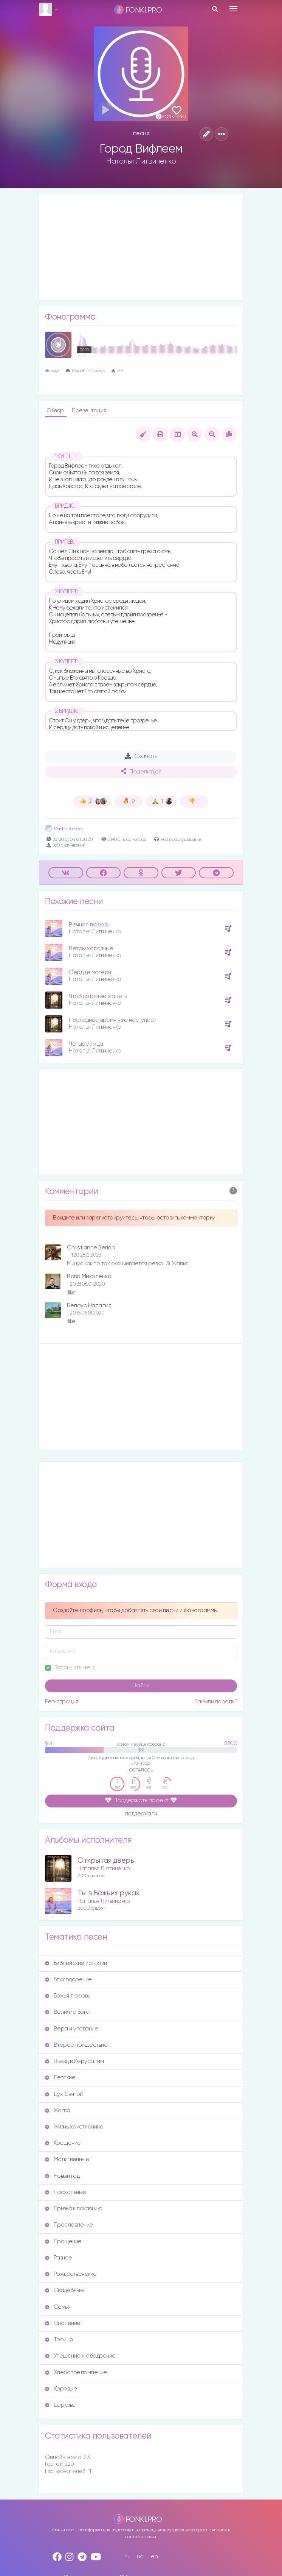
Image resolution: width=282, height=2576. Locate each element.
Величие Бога (67, 2012)
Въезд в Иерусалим (74, 2061)
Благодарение (68, 1979)
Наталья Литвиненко (141, 161)
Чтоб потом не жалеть (98, 996)
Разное (58, 2258)
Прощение (63, 2241)
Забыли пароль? (215, 1701)
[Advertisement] (141, 247)
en (154, 2556)
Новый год (62, 2176)
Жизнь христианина (74, 2127)
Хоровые (61, 2389)
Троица (59, 2339)
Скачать (141, 756)
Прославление (69, 2225)
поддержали (141, 1814)
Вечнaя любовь (89, 925)
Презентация (89, 410)
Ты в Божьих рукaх (108, 1893)
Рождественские (71, 2274)
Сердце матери (90, 972)
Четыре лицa (86, 1044)
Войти (141, 1686)
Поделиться (141, 771)
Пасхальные (65, 2192)
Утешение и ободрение (80, 2356)
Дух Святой (64, 2094)
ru (126, 2556)
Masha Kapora (64, 829)
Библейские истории (76, 1963)
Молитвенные (67, 2159)
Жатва (57, 2110)
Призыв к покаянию (73, 2208)
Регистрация (61, 1701)
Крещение (63, 2143)
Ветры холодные (91, 948)
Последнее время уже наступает (112, 1020)
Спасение (63, 2323)
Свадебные (64, 2290)
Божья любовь (67, 1996)
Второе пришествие (76, 2045)
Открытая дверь (105, 1861)
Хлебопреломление (76, 2372)
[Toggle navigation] (233, 8)
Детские (60, 2077)
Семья (57, 2307)
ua (140, 2556)
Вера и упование (71, 2029)
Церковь (60, 2405)
